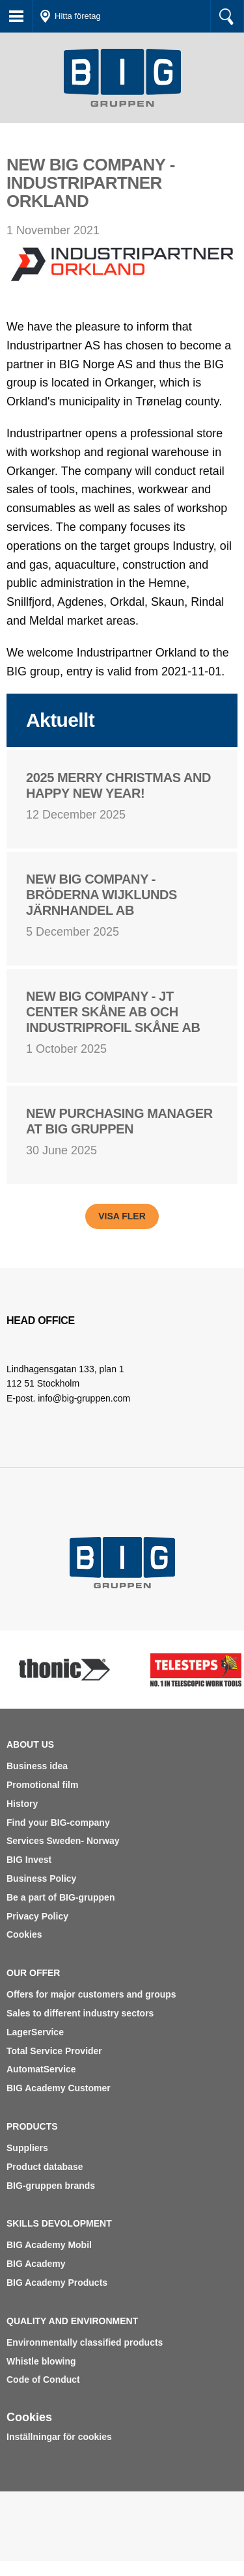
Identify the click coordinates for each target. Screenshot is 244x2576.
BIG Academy (36, 2263)
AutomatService (41, 2069)
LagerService (35, 2032)
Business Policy (41, 1878)
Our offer (33, 1973)
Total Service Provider (54, 2051)
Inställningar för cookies (59, 2437)
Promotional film (42, 1785)
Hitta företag (78, 16)
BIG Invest (29, 1859)
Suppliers (27, 2148)
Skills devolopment (59, 2223)
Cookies (24, 1934)
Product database (45, 2167)
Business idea (37, 1766)
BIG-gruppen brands (51, 2185)
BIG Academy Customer (59, 2088)
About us (30, 1744)
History (22, 1803)
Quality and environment (72, 2321)
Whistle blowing (41, 2361)
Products (32, 2126)
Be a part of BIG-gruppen (61, 1897)
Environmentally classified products (85, 2342)
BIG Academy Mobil (49, 2245)
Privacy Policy (37, 1916)
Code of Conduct (43, 2379)
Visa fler (122, 1216)
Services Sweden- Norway (63, 1841)
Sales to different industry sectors (80, 2013)
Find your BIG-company (58, 1822)
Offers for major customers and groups (91, 1994)
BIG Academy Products (57, 2282)
